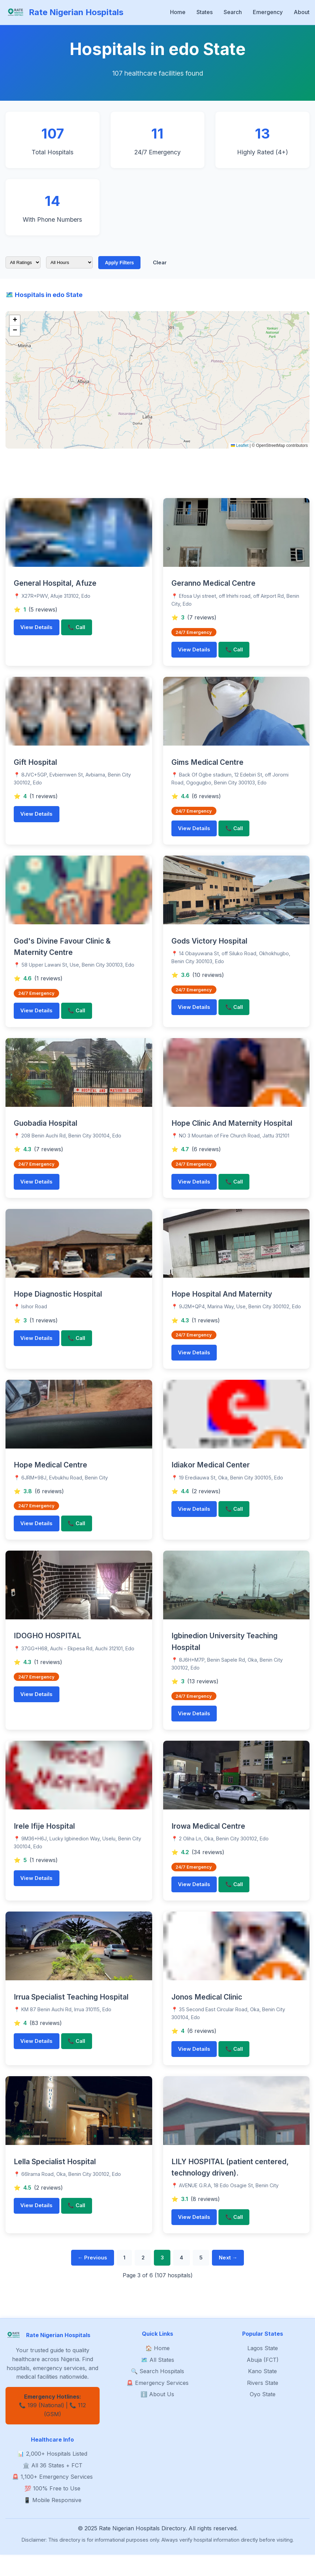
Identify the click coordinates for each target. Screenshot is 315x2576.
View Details (39, 629)
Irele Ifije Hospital (44, 1840)
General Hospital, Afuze (55, 585)
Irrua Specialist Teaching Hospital (71, 2012)
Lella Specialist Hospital (55, 2179)
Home (177, 12)
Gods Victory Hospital (209, 946)
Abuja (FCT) (263, 2381)
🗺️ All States (157, 2381)
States (204, 12)
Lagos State (262, 2369)
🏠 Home (157, 2369)
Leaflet (239, 447)
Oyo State (262, 2415)
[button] (15, 322)
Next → (238, 2277)
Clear (163, 263)
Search (233, 12)
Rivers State (262, 2404)
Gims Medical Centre (207, 765)
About (302, 12)
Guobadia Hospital (45, 1130)
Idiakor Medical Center (210, 1475)
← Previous (82, 2277)
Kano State (262, 2392)
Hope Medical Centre (50, 1475)
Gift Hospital (35, 765)
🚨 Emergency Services (157, 2404)
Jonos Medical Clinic (206, 2012)
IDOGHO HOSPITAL (47, 1648)
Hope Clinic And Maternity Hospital (231, 1130)
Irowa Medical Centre (208, 1840)
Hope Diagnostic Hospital (58, 1303)
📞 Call (83, 629)
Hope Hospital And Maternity (221, 1303)
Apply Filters (120, 263)
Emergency (268, 12)
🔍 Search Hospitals (157, 2392)
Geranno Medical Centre (213, 585)
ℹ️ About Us (157, 2415)
